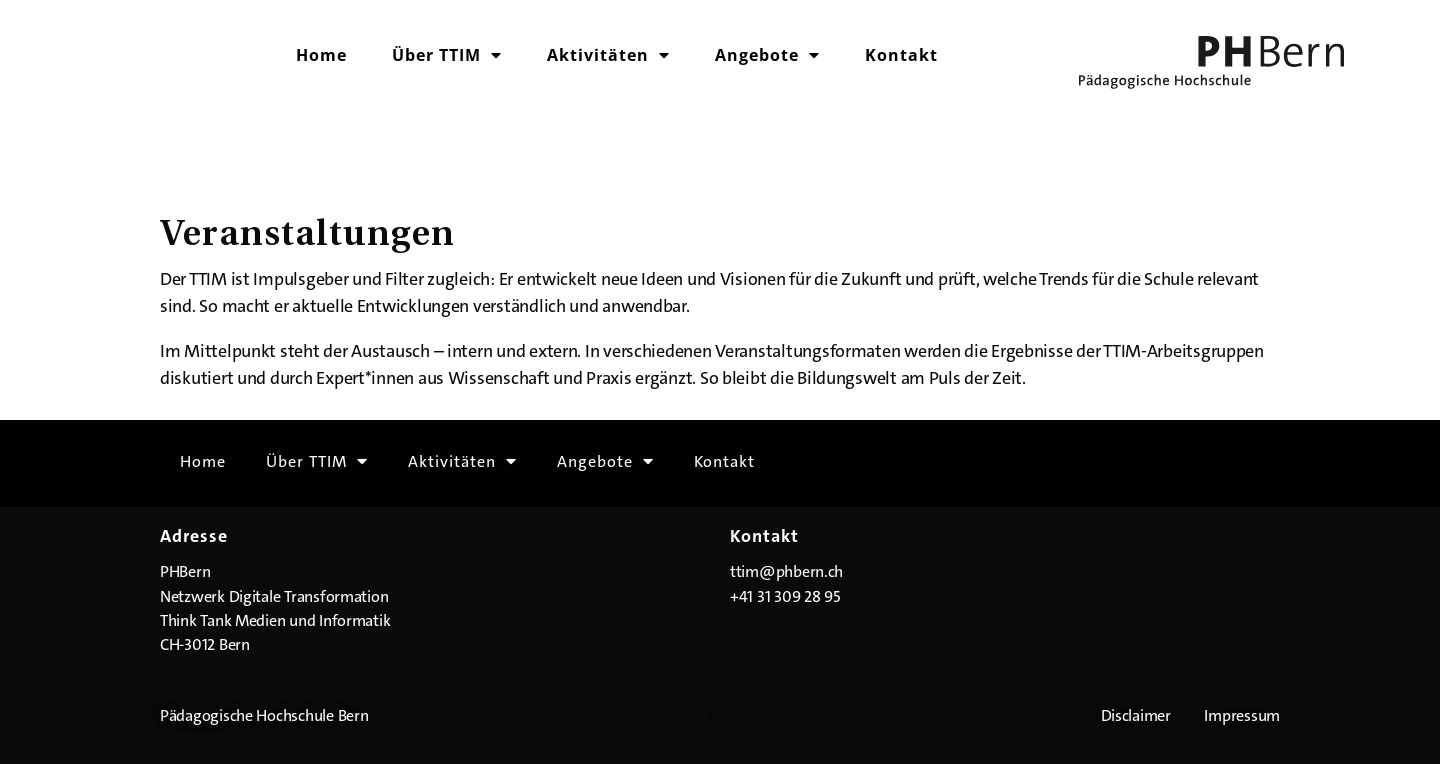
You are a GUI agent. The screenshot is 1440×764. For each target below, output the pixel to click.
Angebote (767, 55)
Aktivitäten (608, 55)
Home (321, 55)
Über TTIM (447, 55)
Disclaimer (1136, 715)
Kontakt (901, 55)
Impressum (1242, 715)
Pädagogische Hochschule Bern (264, 715)
